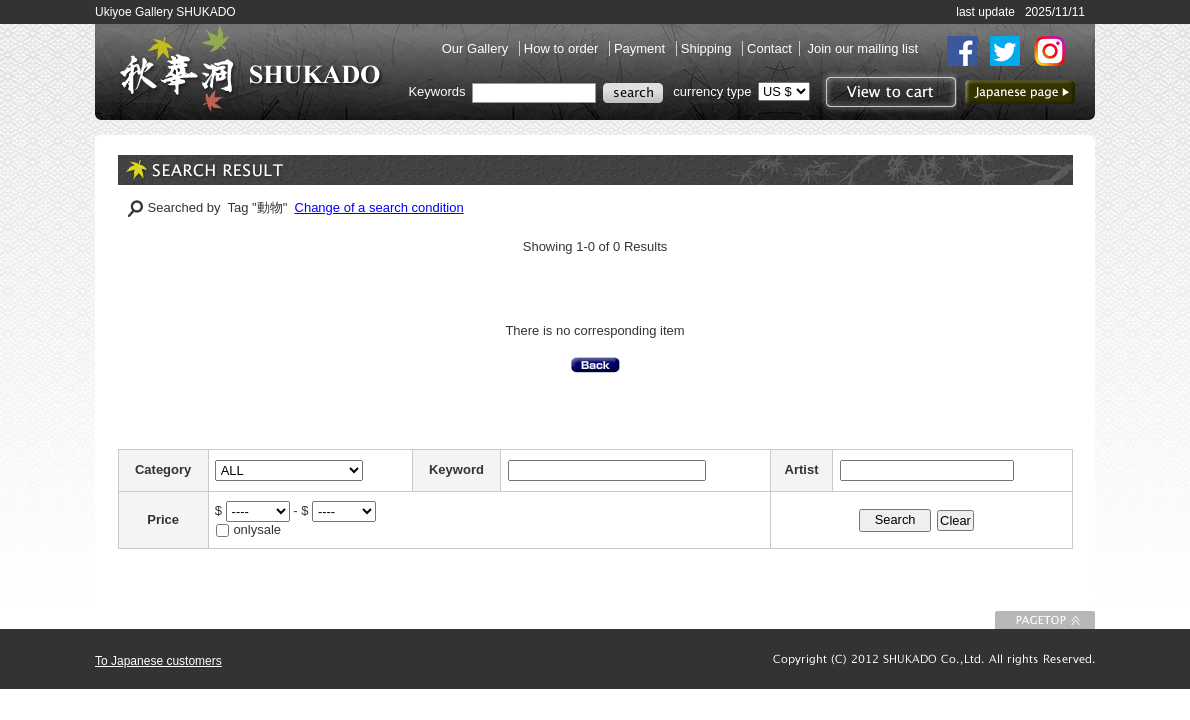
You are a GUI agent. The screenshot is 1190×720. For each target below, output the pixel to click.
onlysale (257, 529)
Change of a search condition (379, 207)
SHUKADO (250, 68)
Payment (641, 48)
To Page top (1045, 620)
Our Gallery (477, 48)
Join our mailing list (862, 48)
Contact (769, 48)
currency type (712, 91)
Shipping (708, 48)
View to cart (888, 92)
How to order (563, 48)
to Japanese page (1020, 92)
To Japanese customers (158, 661)
